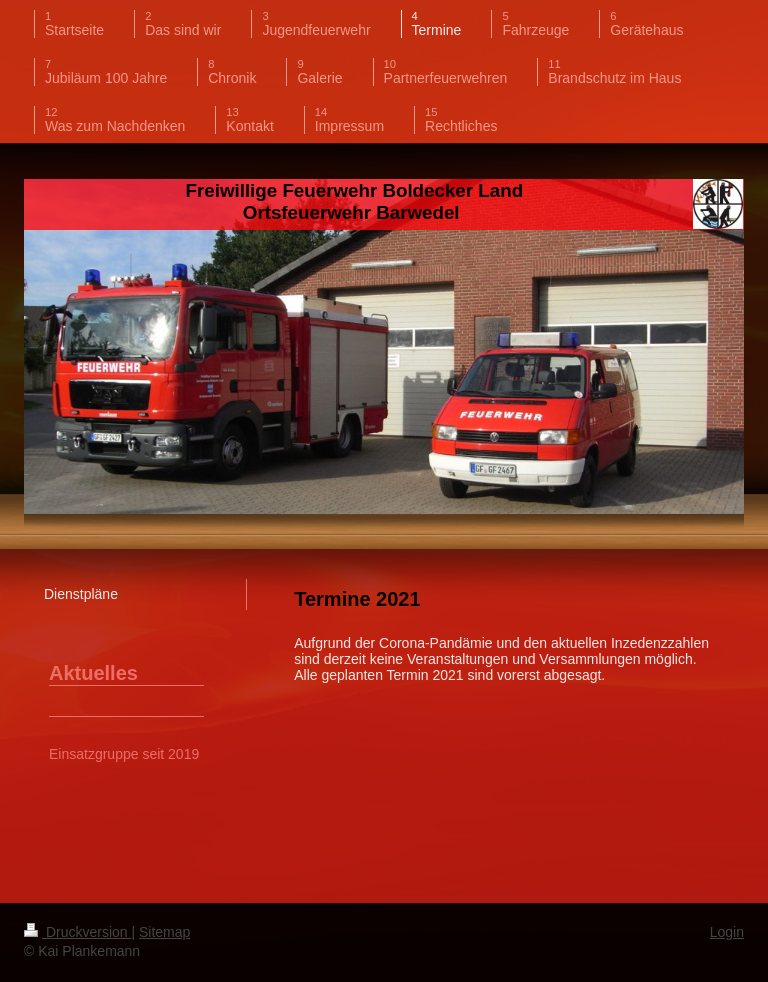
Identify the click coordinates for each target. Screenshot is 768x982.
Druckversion (77, 932)
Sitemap (164, 932)
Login (727, 932)
